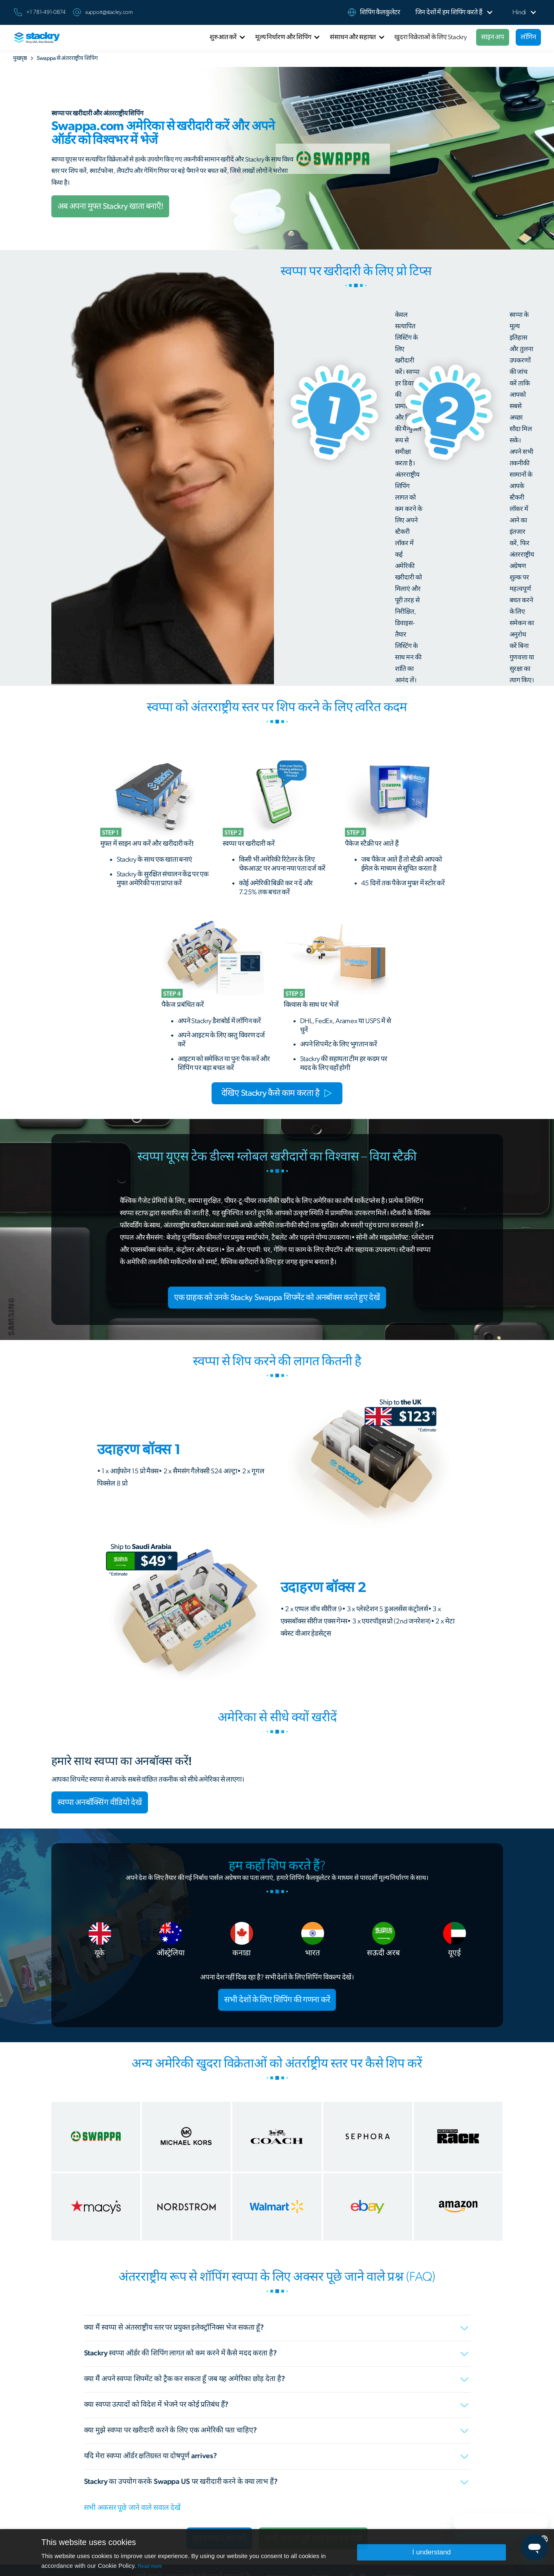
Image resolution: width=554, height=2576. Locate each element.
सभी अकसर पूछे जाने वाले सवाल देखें (132, 2508)
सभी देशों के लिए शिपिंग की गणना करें (277, 2000)
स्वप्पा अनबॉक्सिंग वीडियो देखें (99, 1802)
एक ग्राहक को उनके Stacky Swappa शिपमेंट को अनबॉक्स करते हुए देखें (277, 1298)
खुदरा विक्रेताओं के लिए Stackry (430, 37)
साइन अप (492, 36)
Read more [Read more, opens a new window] (150, 2566)
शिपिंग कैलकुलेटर (380, 12)
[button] (449, 12)
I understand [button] (431, 2552)
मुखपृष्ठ (20, 58)
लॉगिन (528, 36)
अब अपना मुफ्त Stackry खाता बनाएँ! (110, 206)
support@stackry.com (109, 12)
